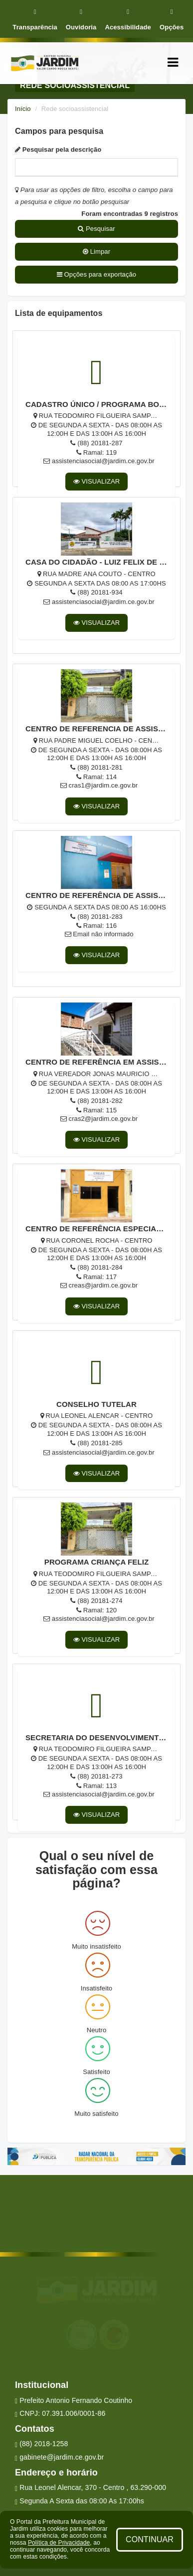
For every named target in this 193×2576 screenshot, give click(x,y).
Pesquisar (96, 228)
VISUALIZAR (96, 481)
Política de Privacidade (59, 2542)
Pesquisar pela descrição (58, 149)
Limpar (96, 251)
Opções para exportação (96, 274)
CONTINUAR (150, 2539)
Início (23, 108)
